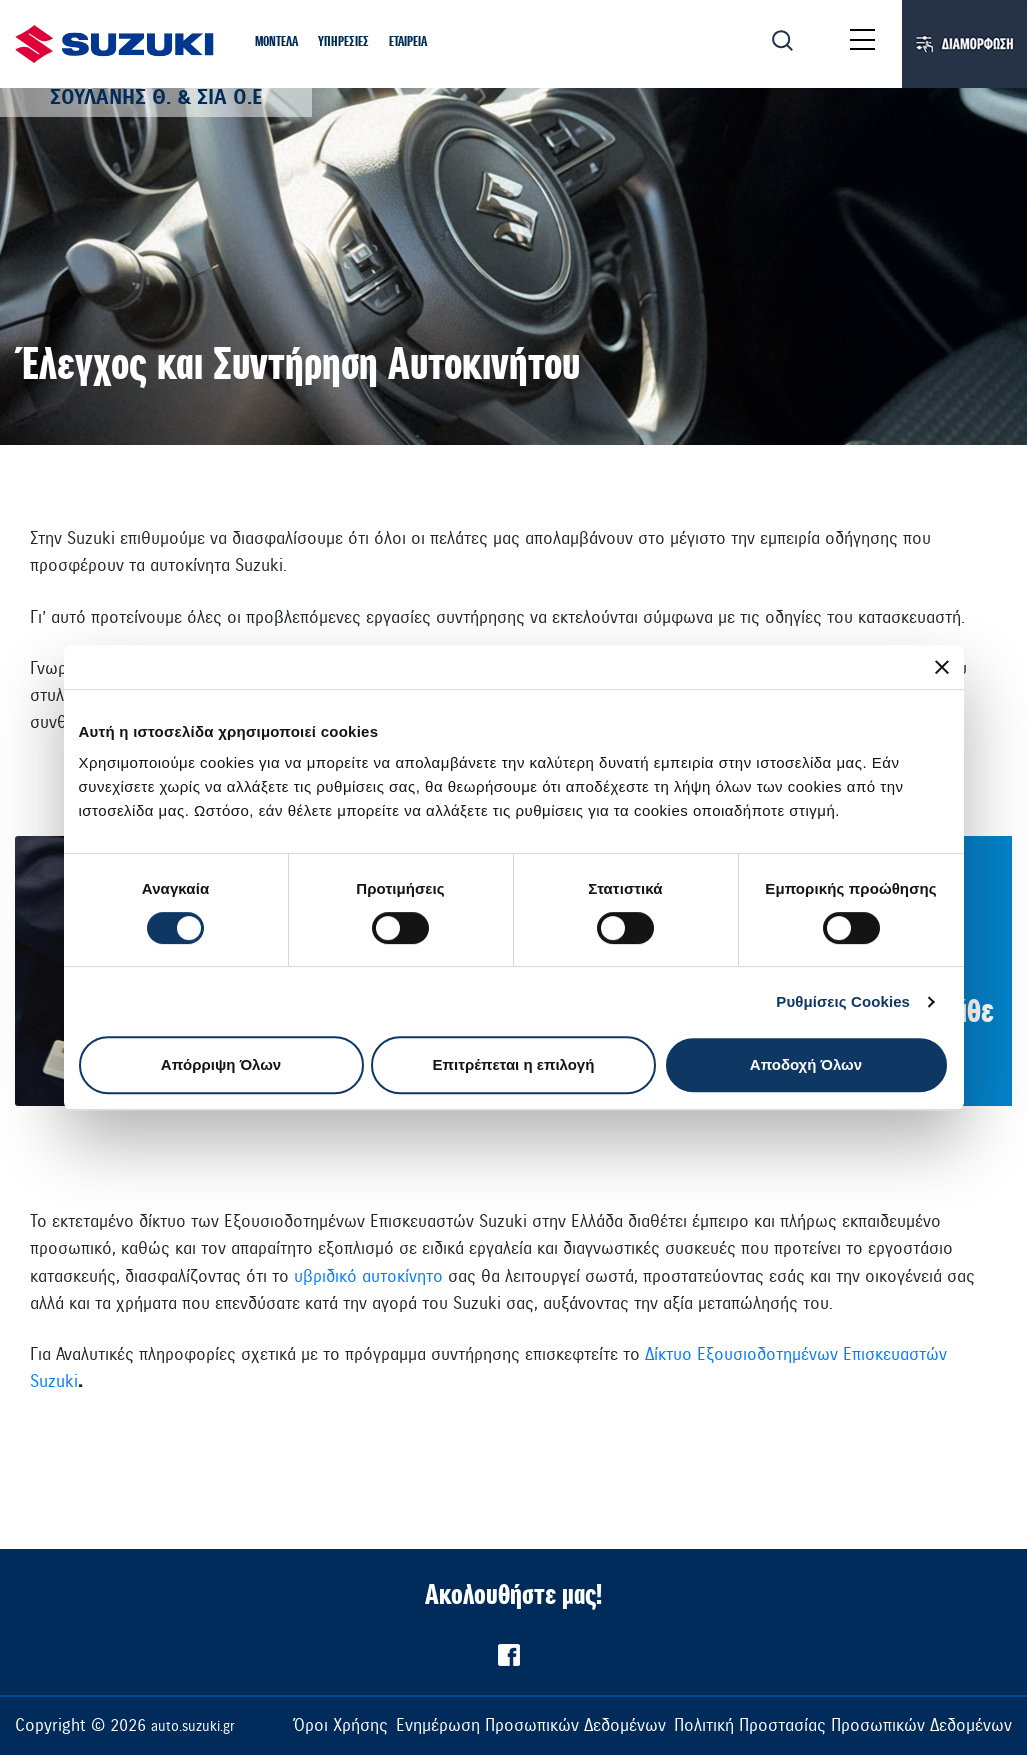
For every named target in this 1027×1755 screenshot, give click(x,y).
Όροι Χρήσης (340, 1725)
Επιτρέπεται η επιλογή (514, 1064)
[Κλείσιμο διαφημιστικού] (942, 667)
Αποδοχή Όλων (806, 1064)
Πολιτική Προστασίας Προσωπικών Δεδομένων (843, 1725)
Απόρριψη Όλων (221, 1064)
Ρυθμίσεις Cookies (843, 1001)
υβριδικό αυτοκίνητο (368, 1276)
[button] (276, 43)
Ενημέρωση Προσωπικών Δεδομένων (531, 1725)
